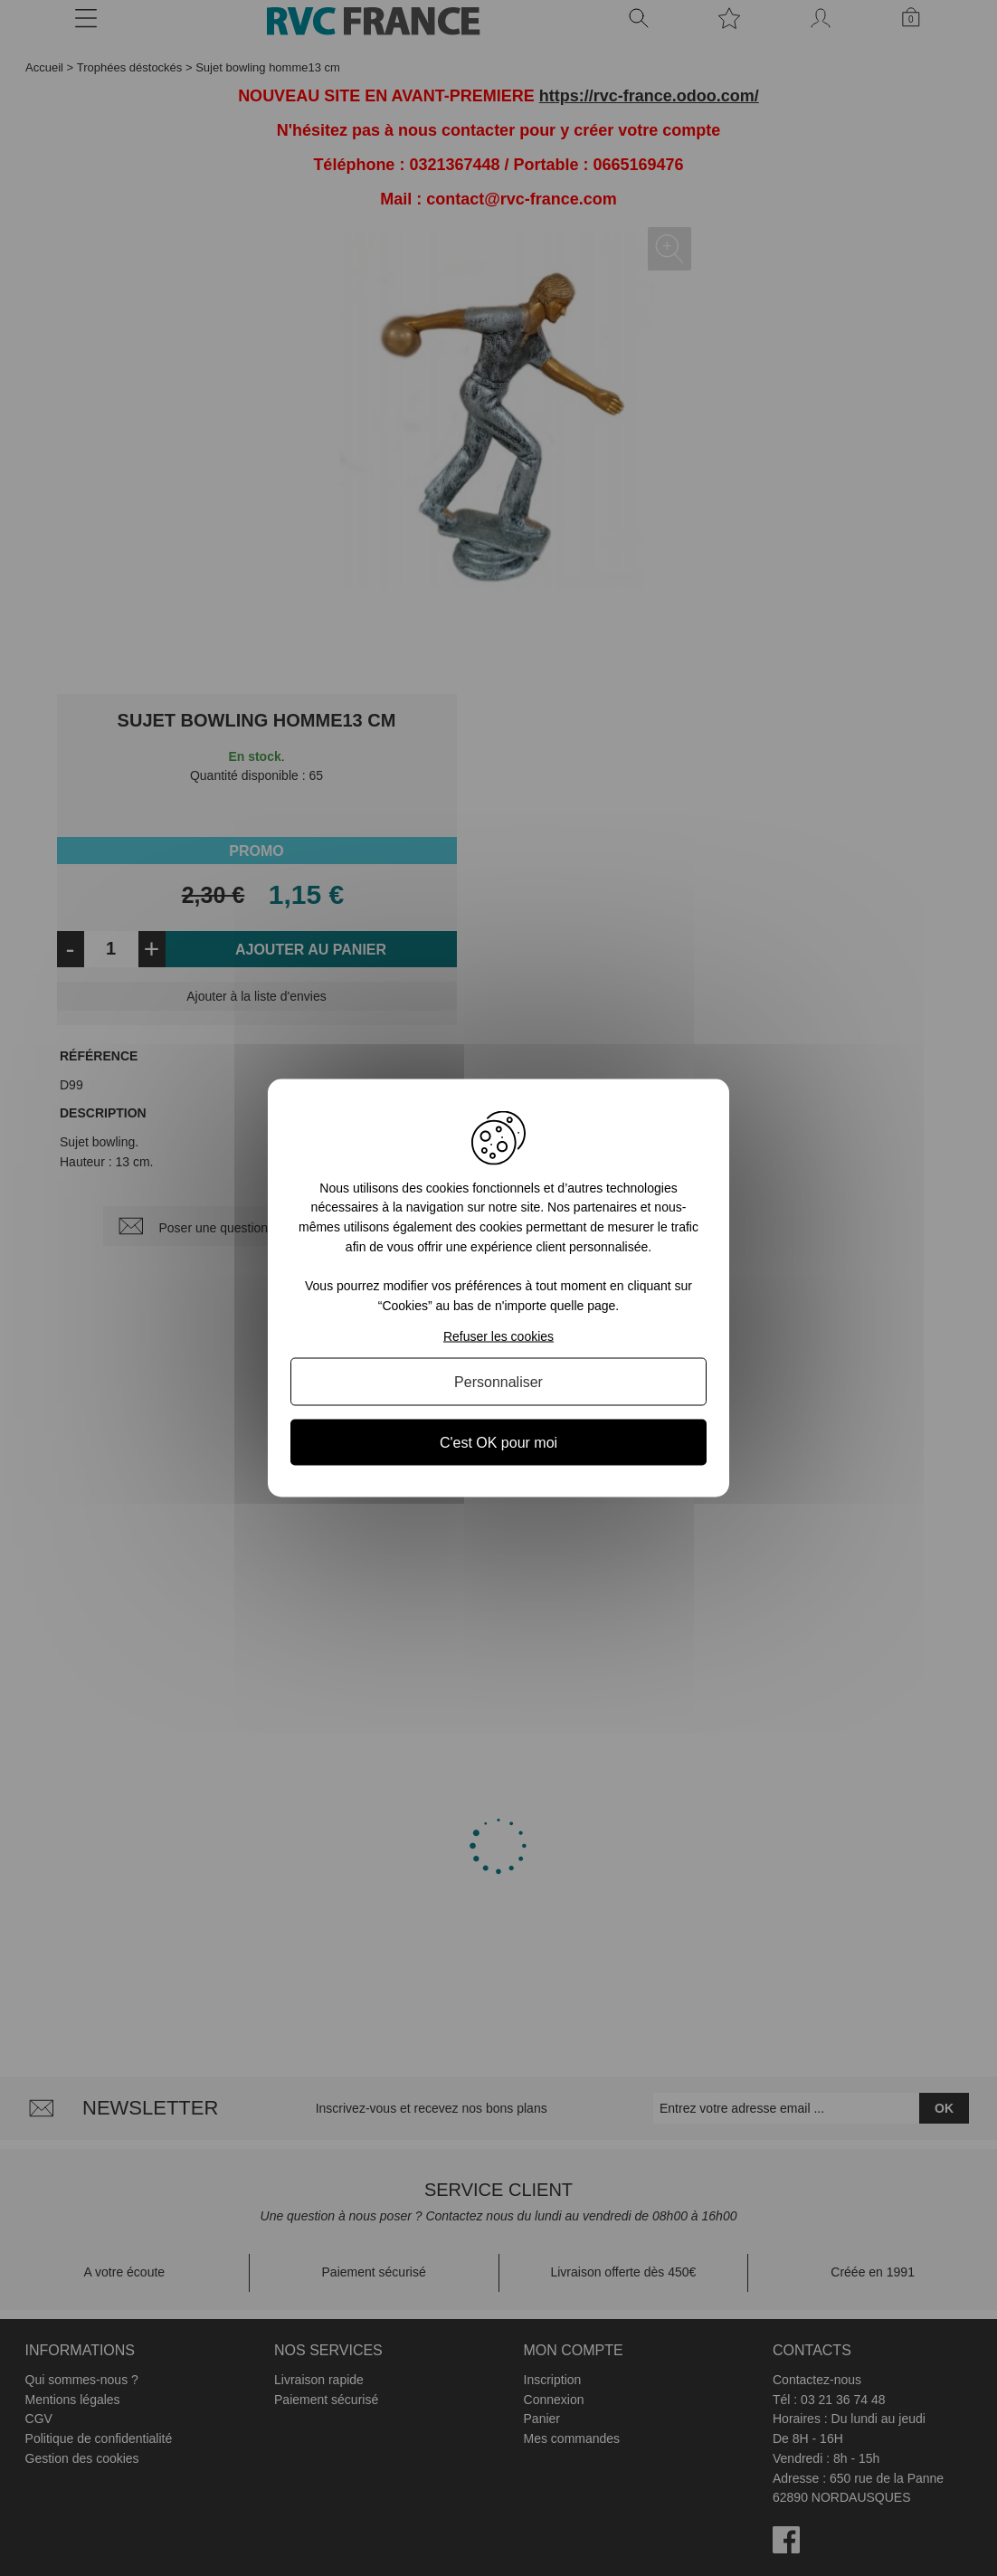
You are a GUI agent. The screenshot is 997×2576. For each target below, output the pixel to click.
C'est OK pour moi (498, 1442)
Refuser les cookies (498, 1336)
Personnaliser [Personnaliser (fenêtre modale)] (498, 1382)
